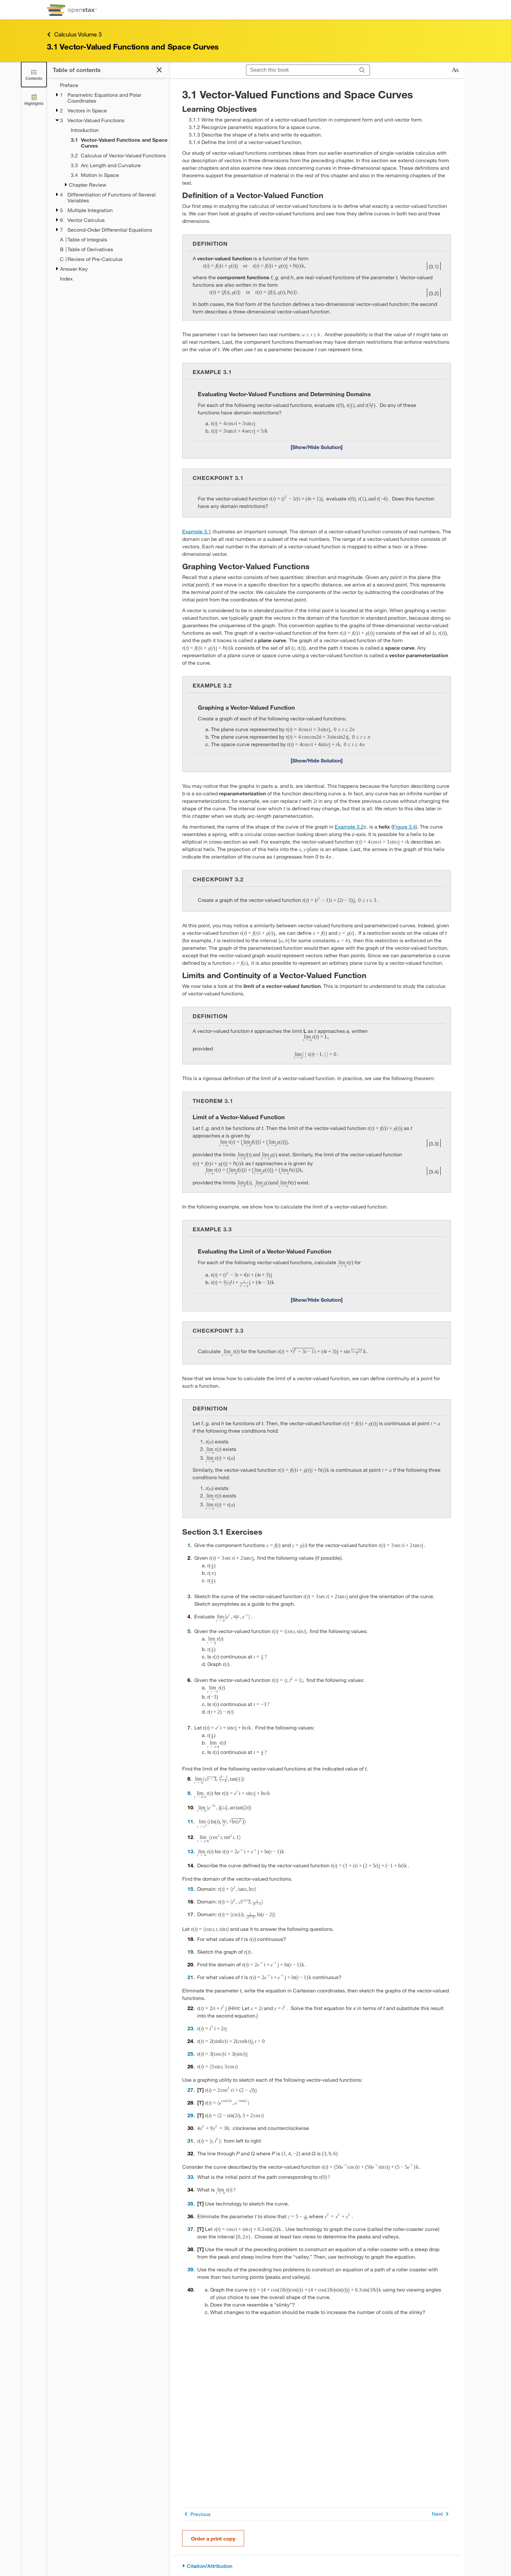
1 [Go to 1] (188, 1545)
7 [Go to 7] (188, 1727)
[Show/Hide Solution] (317, 446)
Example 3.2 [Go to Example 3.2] (349, 826)
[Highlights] (34, 99)
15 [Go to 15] (190, 1889)
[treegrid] (108, 182)
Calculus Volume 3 (74, 34)
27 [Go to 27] (190, 2090)
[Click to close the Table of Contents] (34, 74)
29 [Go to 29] (190, 2115)
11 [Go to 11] (190, 1821)
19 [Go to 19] (190, 1951)
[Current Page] (115, 143)
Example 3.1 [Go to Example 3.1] (196, 531)
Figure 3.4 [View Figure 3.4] (404, 826)
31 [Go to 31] (190, 2140)
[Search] (362, 70)
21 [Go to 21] (190, 1977)
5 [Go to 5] (188, 1631)
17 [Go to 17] (190, 1914)
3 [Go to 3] (188, 1596)
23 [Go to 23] (190, 2028)
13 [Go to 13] (190, 1851)
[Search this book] (301, 70)
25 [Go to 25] (190, 2053)
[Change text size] (455, 70)
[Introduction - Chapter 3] (115, 130)
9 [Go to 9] (188, 1793)
